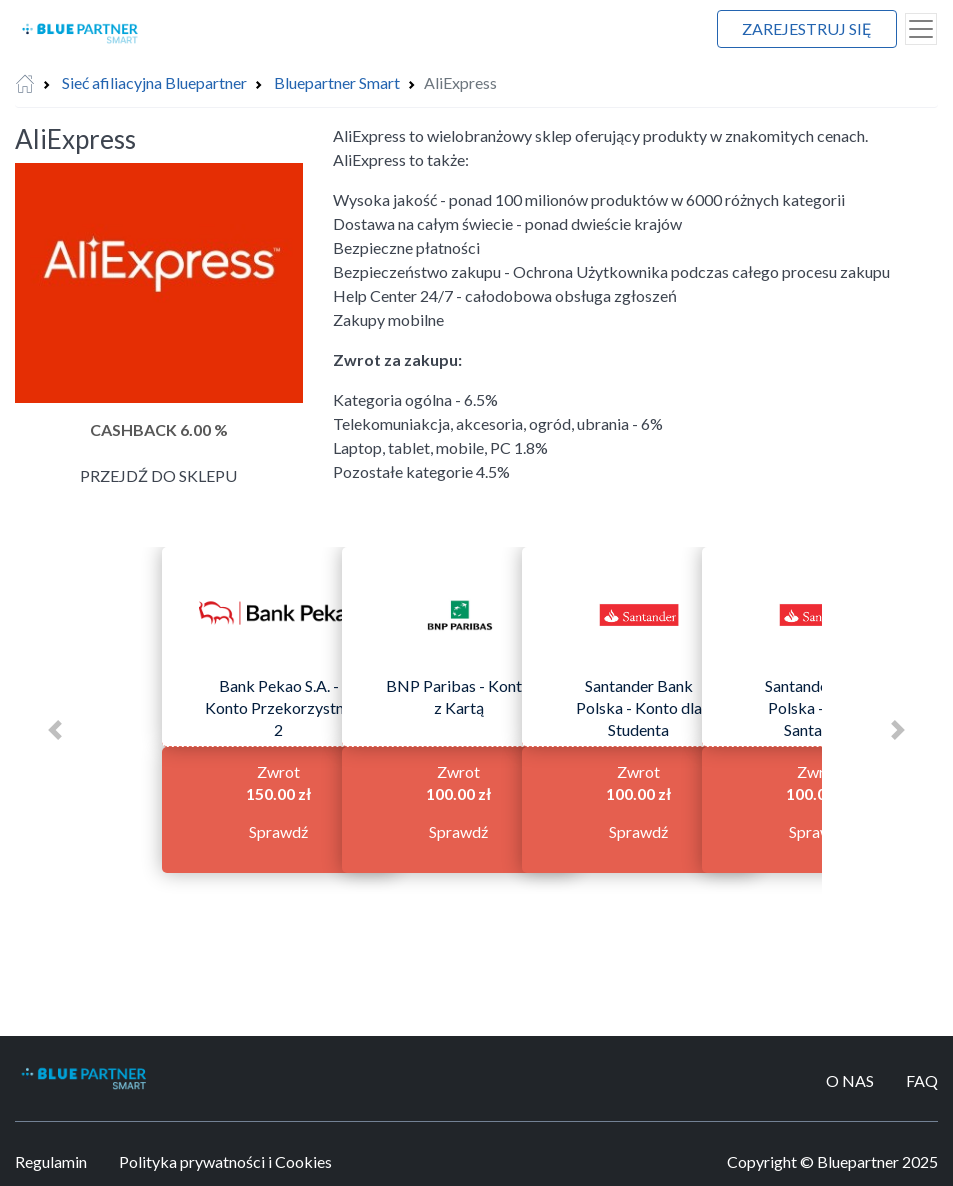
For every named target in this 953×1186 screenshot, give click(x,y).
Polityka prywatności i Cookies (225, 1161)
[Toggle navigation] (921, 29)
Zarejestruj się (807, 28)
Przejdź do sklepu (158, 475)
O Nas (850, 1080)
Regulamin (51, 1161)
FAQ (922, 1080)
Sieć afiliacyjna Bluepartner (154, 82)
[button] (55, 730)
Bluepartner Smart (337, 82)
